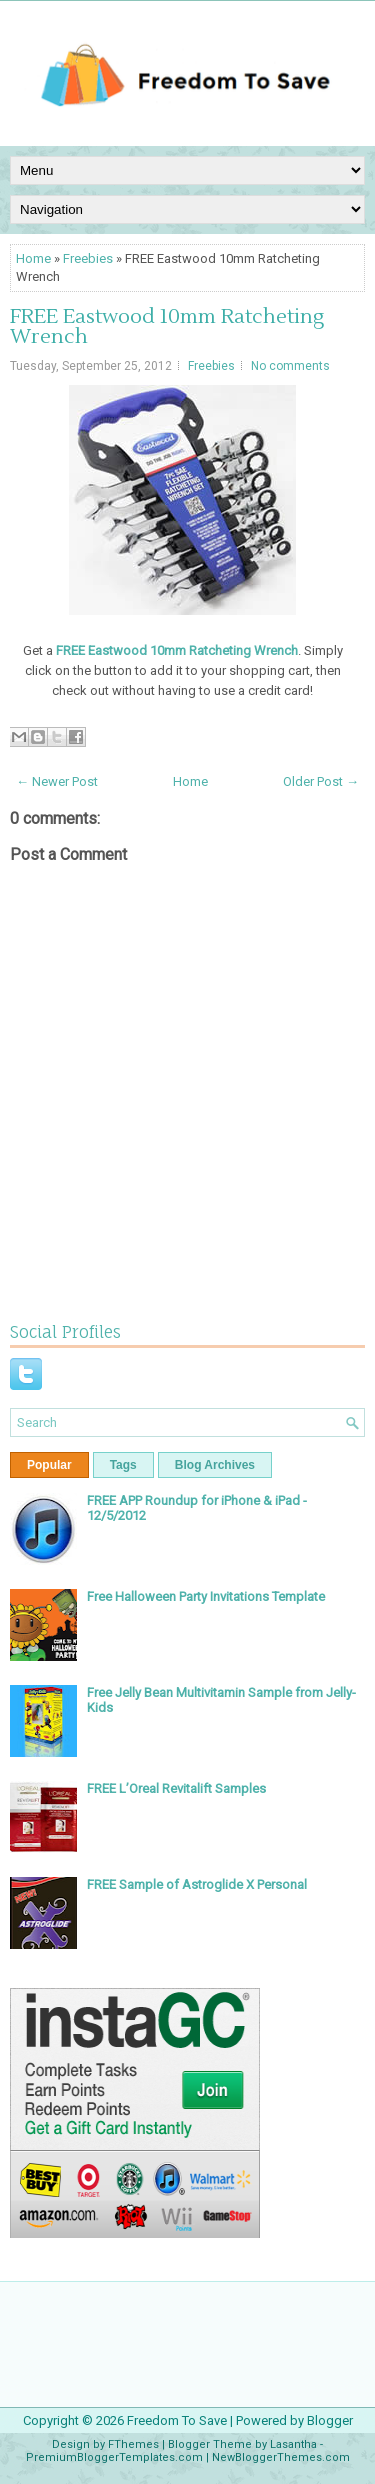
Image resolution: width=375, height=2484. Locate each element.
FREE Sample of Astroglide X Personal (197, 1884)
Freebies (88, 258)
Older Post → (321, 781)
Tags (123, 1465)
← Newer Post (57, 781)
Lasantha (293, 2444)
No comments (290, 366)
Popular (49, 1465)
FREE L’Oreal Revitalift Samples (176, 1788)
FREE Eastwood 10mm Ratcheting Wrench (167, 327)
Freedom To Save (177, 2420)
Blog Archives (215, 1465)
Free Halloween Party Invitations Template (206, 1596)
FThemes (133, 2444)
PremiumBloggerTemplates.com (114, 2457)
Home (33, 258)
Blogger (330, 2420)
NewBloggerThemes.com (281, 2457)
